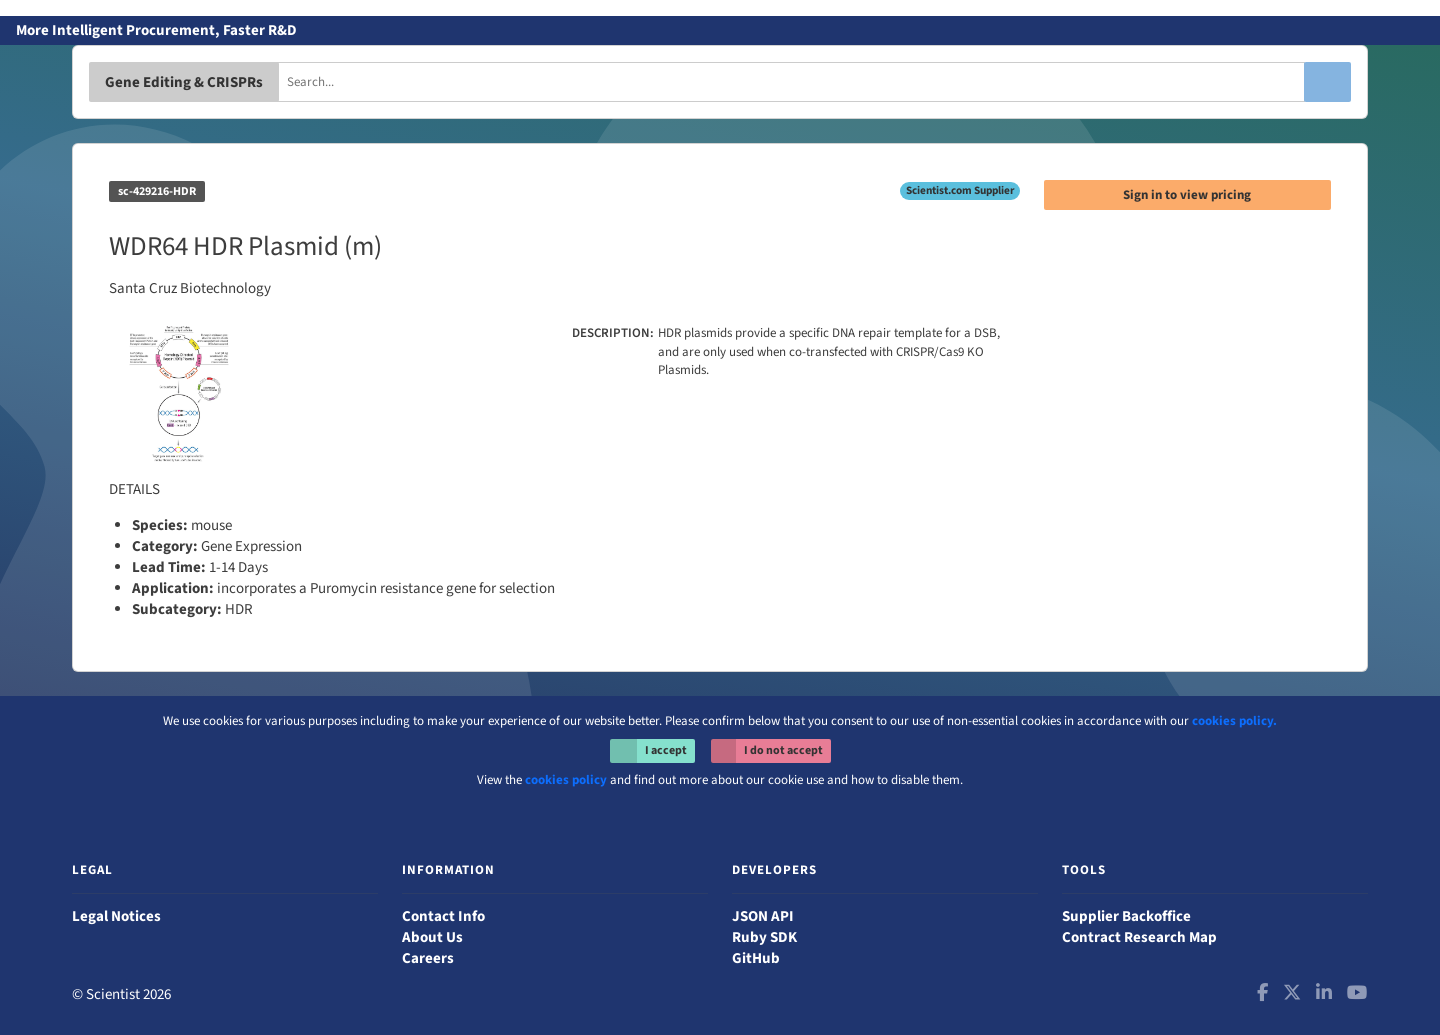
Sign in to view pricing (1187, 195)
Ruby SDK (764, 937)
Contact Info (443, 916)
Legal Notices (116, 916)
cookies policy (566, 780)
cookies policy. (1234, 721)
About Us (432, 937)
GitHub (756, 958)
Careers (428, 958)
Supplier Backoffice (1126, 916)
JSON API (763, 916)
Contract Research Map (1139, 937)
